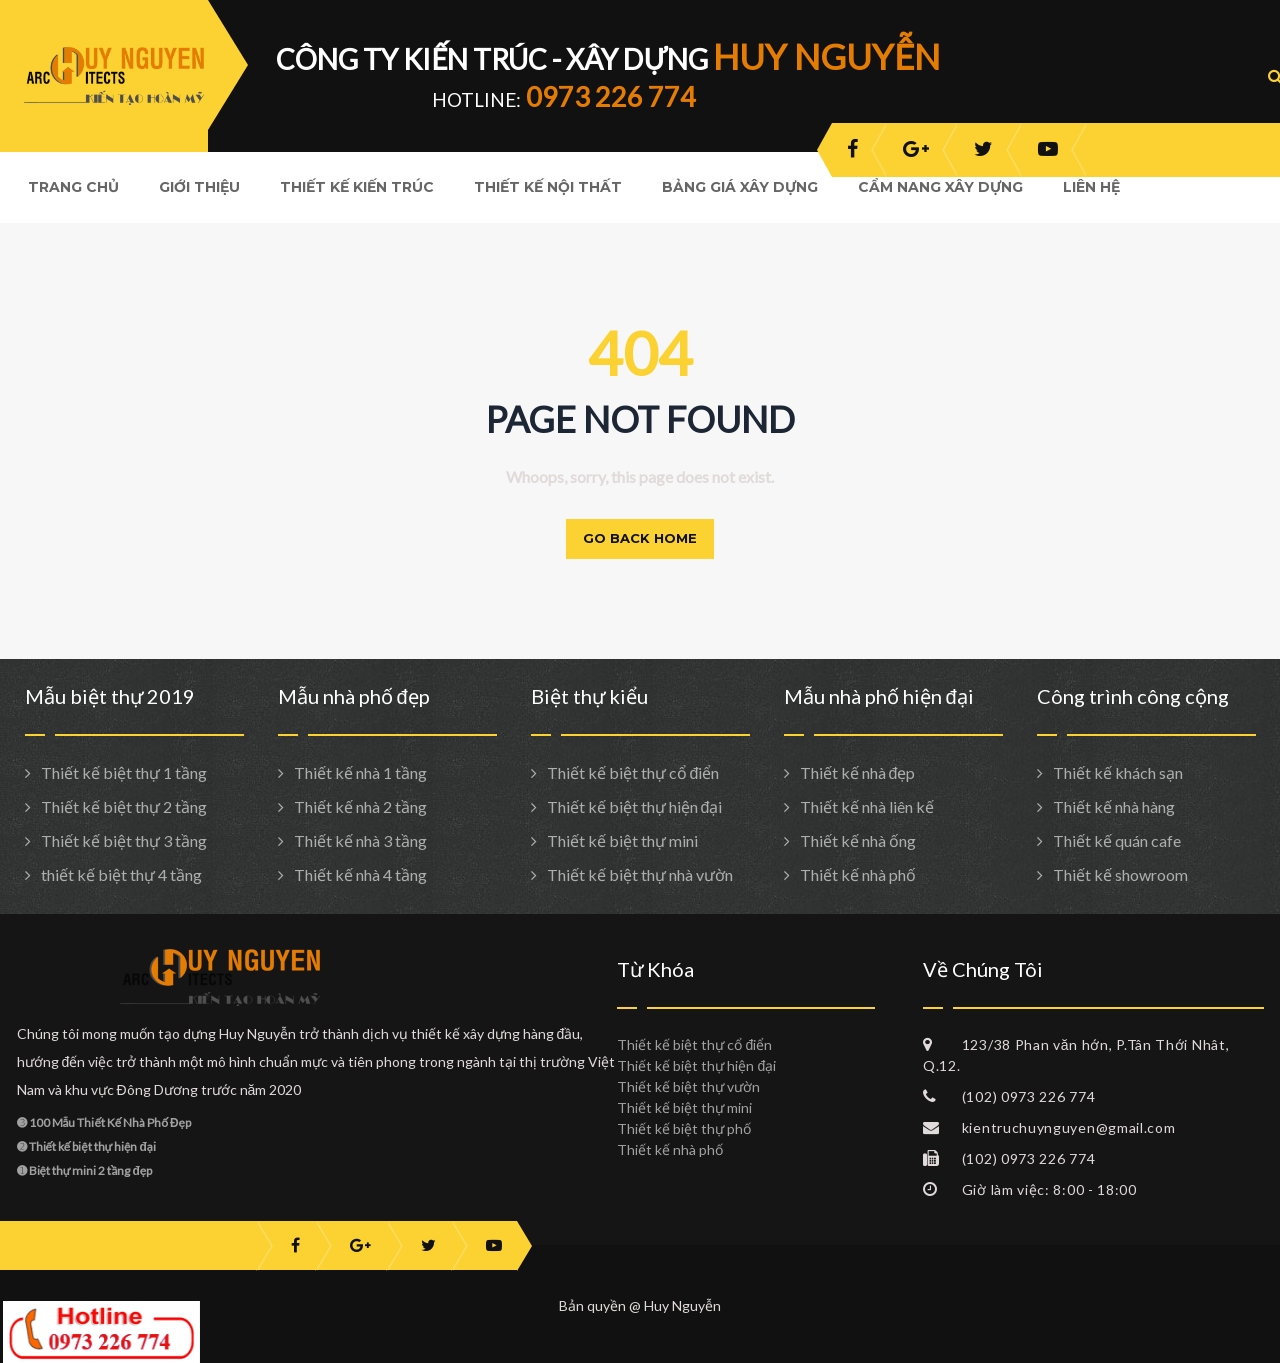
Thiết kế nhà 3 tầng (360, 840)
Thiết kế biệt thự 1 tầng (124, 772)
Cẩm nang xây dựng (940, 187)
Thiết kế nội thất (548, 187)
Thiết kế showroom (1120, 874)
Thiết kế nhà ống (858, 840)
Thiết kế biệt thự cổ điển (633, 772)
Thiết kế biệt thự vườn (688, 1086)
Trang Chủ (73, 187)
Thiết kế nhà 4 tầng (360, 874)
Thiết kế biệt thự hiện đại (635, 806)
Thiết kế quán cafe (1117, 840)
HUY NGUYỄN (826, 56)
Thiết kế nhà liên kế (867, 806)
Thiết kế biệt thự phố (684, 1128)
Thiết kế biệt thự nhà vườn (640, 874)
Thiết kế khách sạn (1118, 772)
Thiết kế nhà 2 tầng (360, 806)
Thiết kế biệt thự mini (622, 840)
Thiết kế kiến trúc (357, 187)
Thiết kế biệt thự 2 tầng (124, 806)
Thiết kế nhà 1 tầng (360, 772)
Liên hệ (1091, 187)
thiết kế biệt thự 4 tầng (121, 874)
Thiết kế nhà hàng (1114, 806)
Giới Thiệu (199, 187)
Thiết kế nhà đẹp (858, 772)
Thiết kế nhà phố (858, 874)
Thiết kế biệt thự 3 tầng (124, 840)
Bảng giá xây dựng (740, 187)
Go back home (640, 538)
